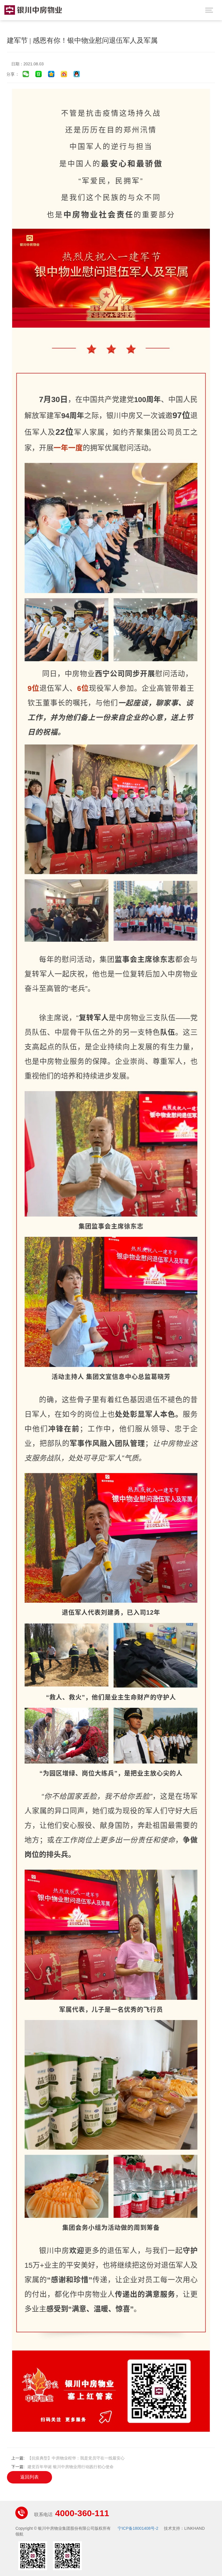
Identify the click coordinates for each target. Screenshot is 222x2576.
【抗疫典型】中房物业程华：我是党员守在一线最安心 (76, 2458)
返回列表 (29, 2477)
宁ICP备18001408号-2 (138, 2528)
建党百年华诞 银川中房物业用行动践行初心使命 (70, 2466)
